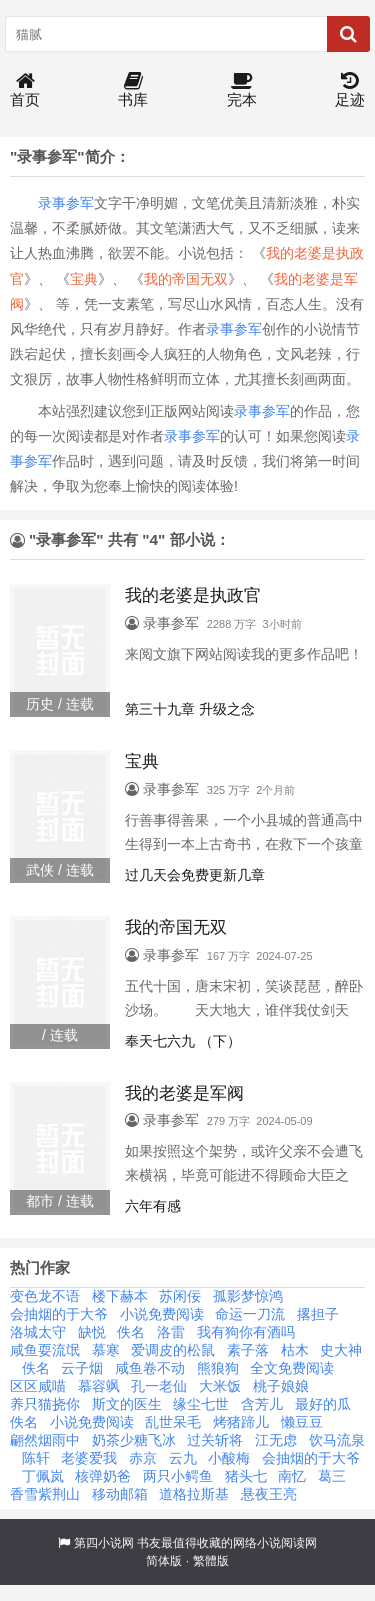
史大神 (341, 1350)
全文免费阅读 (292, 1368)
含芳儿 (262, 1404)
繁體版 (211, 1561)
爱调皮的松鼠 (173, 1350)
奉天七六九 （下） (183, 1041)
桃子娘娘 (281, 1386)
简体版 (164, 1561)
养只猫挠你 (45, 1404)
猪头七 (246, 1476)
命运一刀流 (250, 1314)
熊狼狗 (218, 1368)
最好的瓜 (323, 1404)
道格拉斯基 (194, 1494)
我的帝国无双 (186, 279)
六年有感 (153, 1206)
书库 (133, 90)
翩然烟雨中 (45, 1440)
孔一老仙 (159, 1386)
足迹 (350, 90)
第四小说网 (104, 1543)
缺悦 (92, 1332)
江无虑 (276, 1440)
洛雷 (171, 1332)
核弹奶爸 (103, 1476)
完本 (242, 90)
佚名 (131, 1332)
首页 (25, 90)
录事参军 (66, 203)
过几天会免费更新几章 (195, 875)
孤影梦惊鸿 (248, 1296)
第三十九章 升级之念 (190, 709)
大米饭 (220, 1386)
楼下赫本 (120, 1296)
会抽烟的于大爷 (59, 1314)
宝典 (84, 279)
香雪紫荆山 (45, 1494)
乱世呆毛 (173, 1422)
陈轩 (36, 1458)
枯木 (295, 1350)
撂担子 (318, 1314)
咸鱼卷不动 (150, 1368)
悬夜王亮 (269, 1494)
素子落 (248, 1350)
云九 (183, 1458)
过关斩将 (215, 1440)
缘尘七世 (201, 1404)
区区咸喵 (38, 1386)
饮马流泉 (337, 1440)
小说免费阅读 (162, 1314)
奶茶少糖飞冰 (134, 1440)
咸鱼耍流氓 (45, 1350)
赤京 (143, 1458)
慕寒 (106, 1350)
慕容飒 (99, 1386)
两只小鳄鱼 (178, 1476)
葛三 (332, 1476)
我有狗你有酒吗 (246, 1332)
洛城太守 (38, 1332)
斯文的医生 (127, 1404)
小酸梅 (229, 1458)
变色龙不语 (45, 1296)
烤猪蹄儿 (241, 1422)
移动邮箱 (120, 1494)
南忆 (292, 1476)
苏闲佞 (180, 1296)
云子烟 (82, 1368)
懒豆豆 (302, 1422)
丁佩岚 (43, 1476)
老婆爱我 (89, 1458)
